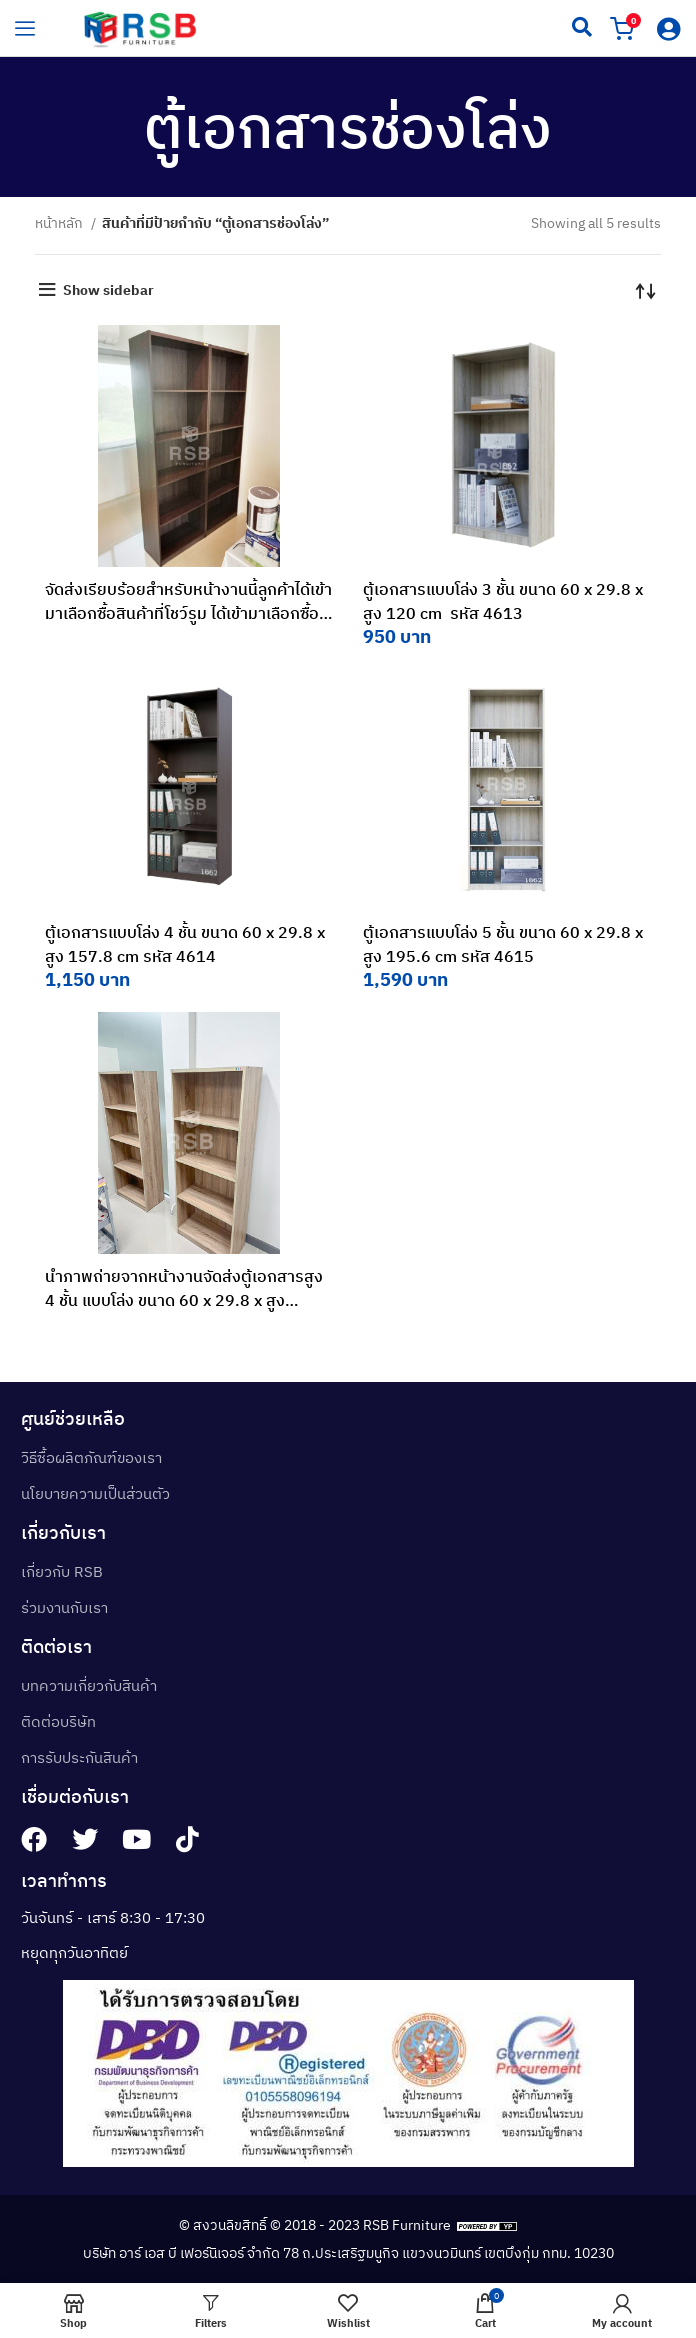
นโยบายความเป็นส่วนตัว (95, 1493)
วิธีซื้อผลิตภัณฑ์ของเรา (91, 1457)
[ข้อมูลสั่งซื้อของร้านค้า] (646, 290)
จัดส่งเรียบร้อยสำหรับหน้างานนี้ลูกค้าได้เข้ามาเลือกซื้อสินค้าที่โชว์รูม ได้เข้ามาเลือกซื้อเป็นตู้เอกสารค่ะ (188, 613)
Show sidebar (108, 290)
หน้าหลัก (60, 223)
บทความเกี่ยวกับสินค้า (89, 1685)
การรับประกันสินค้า (79, 1757)
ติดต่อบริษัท (58, 1721)
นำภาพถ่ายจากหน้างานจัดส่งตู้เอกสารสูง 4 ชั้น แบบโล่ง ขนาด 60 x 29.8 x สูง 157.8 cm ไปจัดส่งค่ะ (184, 1300)
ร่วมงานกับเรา (64, 1607)
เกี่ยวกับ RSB (62, 1571)
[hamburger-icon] (25, 28)
